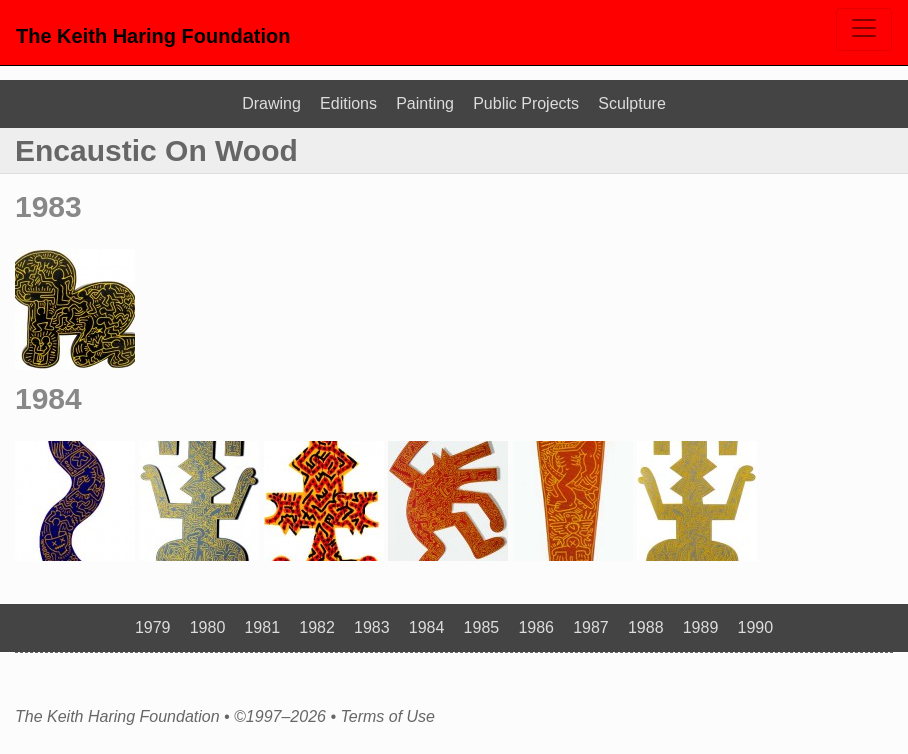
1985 (482, 627)
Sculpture (632, 103)
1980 (208, 627)
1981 (262, 627)
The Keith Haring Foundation (153, 36)
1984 (48, 398)
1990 (756, 627)
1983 (48, 206)
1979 (153, 627)
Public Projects (526, 103)
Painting (425, 103)
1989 (701, 627)
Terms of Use (387, 717)
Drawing (271, 103)
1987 (591, 627)
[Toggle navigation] (864, 29)
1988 (646, 627)
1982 (317, 627)
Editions (348, 103)
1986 (536, 627)
